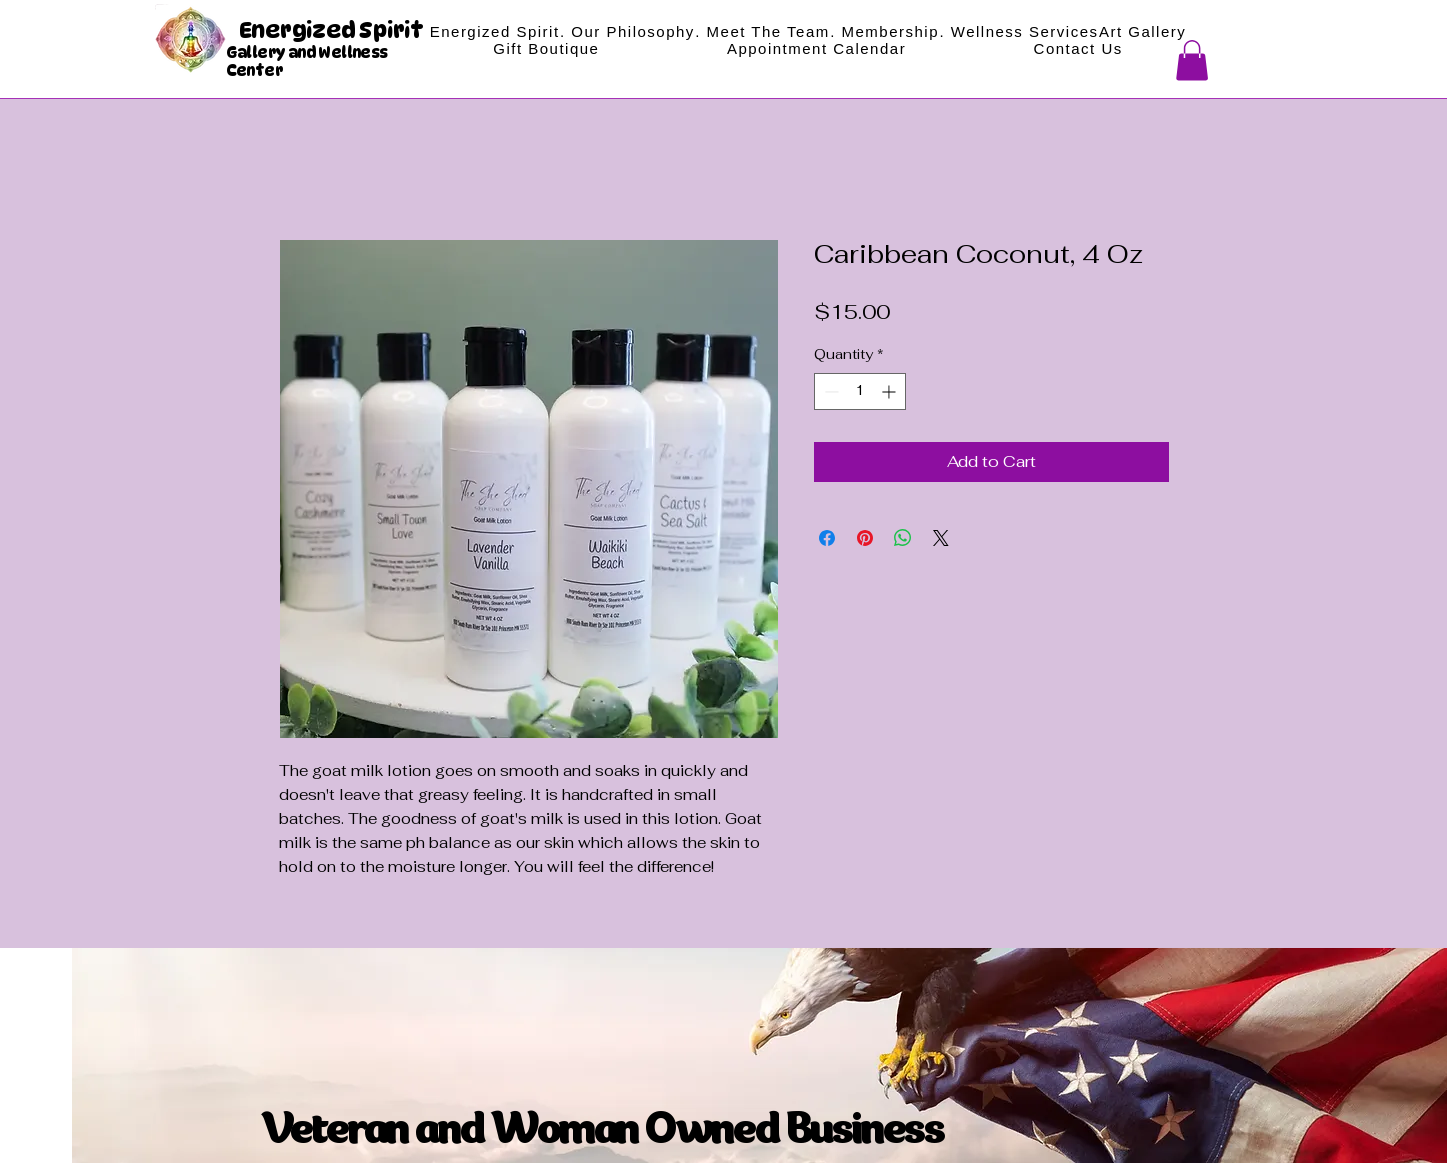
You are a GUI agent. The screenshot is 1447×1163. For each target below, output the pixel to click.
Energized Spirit (333, 30)
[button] (1192, 60)
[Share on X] (941, 538)
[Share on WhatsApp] (903, 538)
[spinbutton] (860, 391)
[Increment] (890, 391)
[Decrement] (829, 391)
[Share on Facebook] (827, 538)
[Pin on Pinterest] (865, 538)
